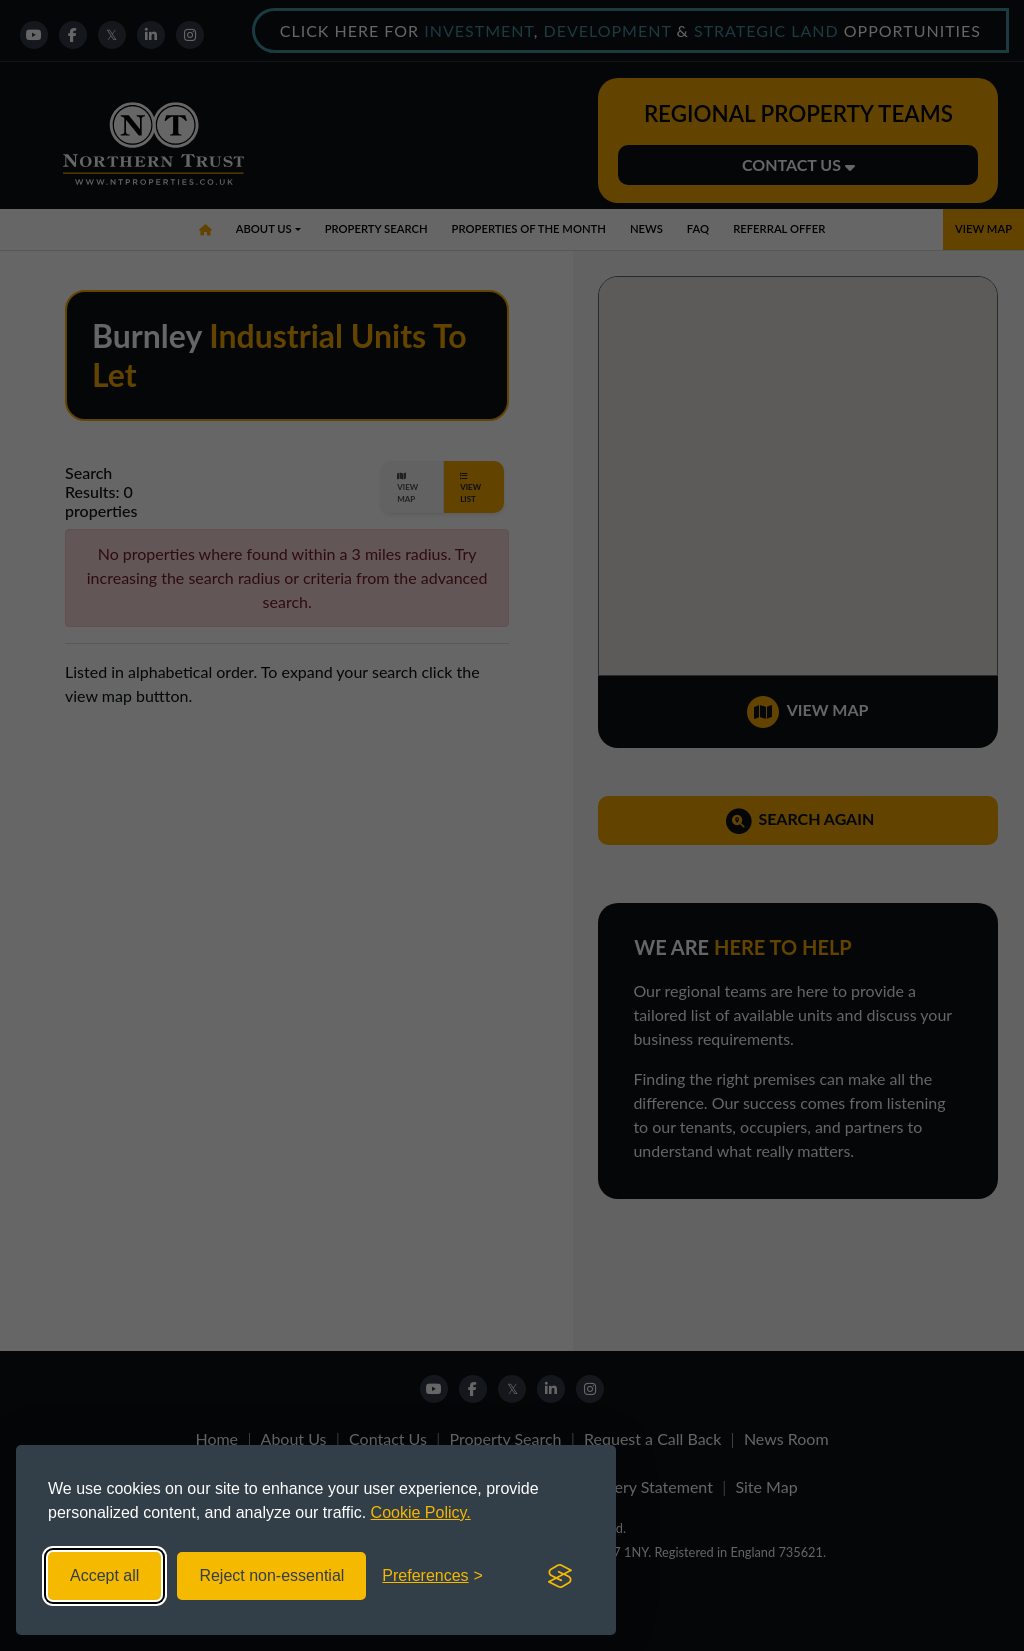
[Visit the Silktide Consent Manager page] (560, 1576)
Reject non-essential (271, 1575)
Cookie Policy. (421, 1512)
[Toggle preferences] (432, 1576)
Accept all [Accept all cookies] (104, 1575)
